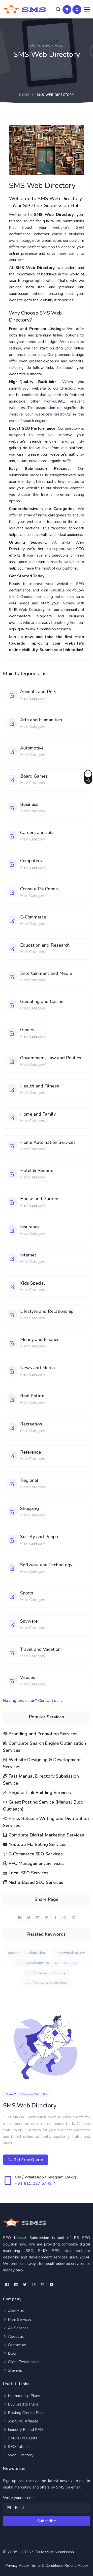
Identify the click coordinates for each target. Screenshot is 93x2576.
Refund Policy (76, 2565)
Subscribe (46, 2521)
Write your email (18, 2497)
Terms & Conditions (46, 2565)
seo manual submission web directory (46, 1962)
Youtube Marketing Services (34, 1844)
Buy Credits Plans (21, 2404)
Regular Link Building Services (37, 1793)
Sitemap (12, 2370)
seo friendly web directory (46, 1982)
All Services (16, 2328)
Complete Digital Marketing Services (43, 1835)
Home (24, 95)
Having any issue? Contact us (33, 1701)
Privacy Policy (17, 2565)
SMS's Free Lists (20, 2438)
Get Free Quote (25, 2159)
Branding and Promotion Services (40, 1734)
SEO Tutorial (16, 2446)
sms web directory (70, 1952)
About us (13, 2311)
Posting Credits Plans (24, 2412)
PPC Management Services (33, 1863)
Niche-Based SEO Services (33, 1882)
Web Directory (18, 2455)
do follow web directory (46, 1972)
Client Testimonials (21, 2362)
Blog (9, 2353)
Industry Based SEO (23, 2429)
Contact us (14, 2345)
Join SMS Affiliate (20, 2421)
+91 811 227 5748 (36, 2183)
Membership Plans (21, 2396)
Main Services (17, 2319)
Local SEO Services (25, 1873)
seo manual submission (26, 1952)
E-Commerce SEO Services (33, 1854)
